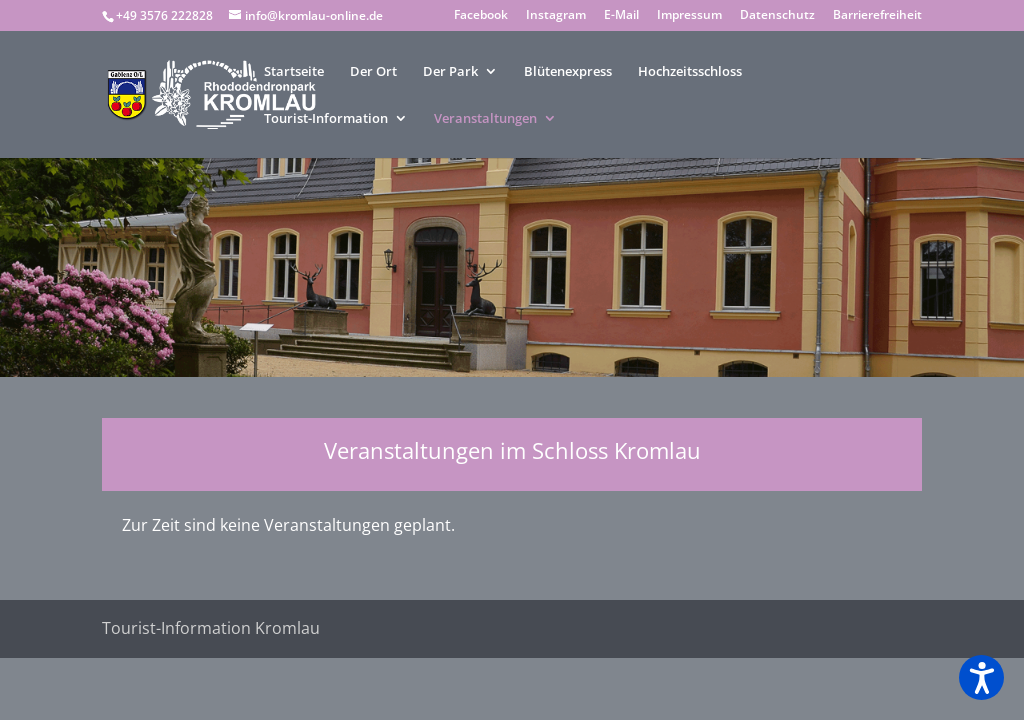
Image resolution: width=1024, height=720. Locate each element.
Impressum (689, 16)
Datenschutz (777, 16)
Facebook (481, 16)
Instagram (556, 16)
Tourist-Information (326, 119)
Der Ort (373, 72)
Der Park (450, 72)
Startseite (294, 72)
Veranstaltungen (485, 119)
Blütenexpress (568, 72)
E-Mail (621, 16)
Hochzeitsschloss (690, 72)
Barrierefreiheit (877, 16)
